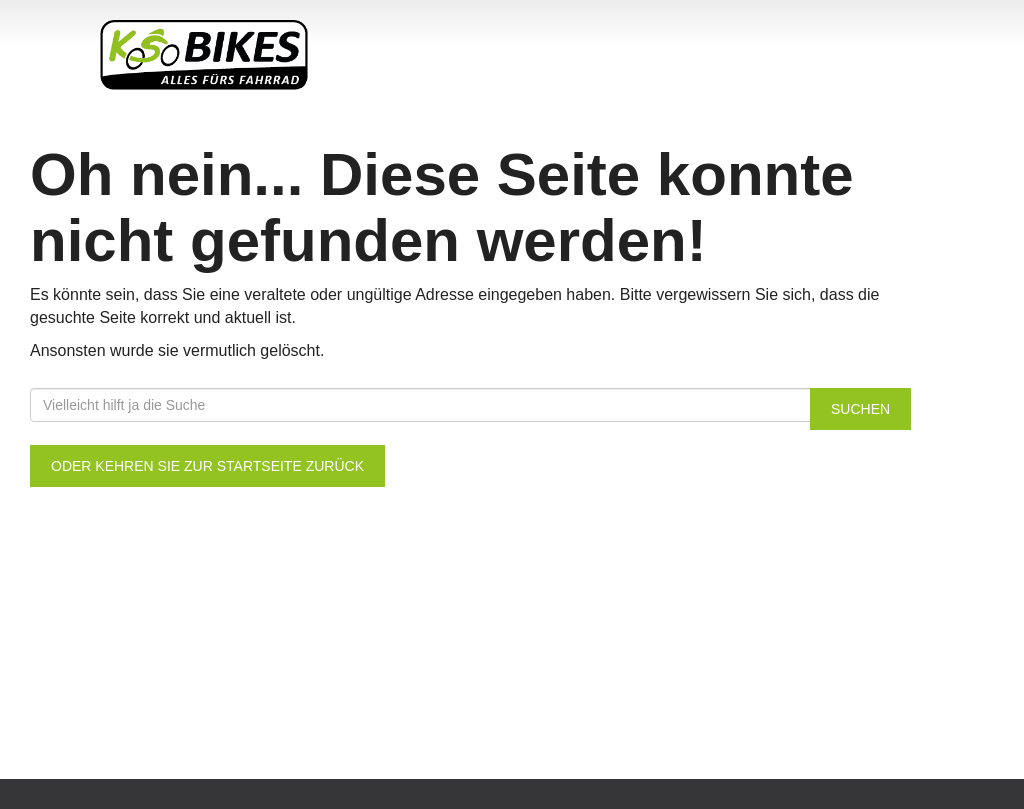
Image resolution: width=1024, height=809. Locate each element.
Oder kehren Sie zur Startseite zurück (207, 466)
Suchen (860, 409)
